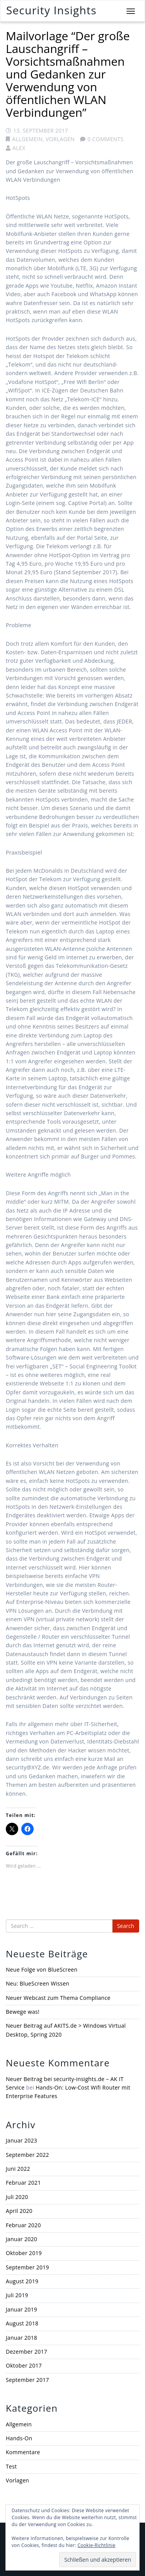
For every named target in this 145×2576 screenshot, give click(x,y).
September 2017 (27, 2379)
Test (11, 2466)
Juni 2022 (18, 2168)
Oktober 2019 (24, 2253)
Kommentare (23, 2452)
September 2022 (27, 2154)
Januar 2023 (21, 2140)
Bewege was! (22, 2011)
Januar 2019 (21, 2309)
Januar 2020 (21, 2239)
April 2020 (19, 2210)
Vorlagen (60, 139)
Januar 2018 (21, 2337)
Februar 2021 (23, 2182)
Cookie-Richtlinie (96, 2545)
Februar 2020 (23, 2225)
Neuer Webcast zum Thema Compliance (58, 1997)
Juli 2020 (17, 2197)
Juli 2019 (17, 2295)
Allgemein (27, 139)
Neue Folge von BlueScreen (41, 1969)
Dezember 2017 (26, 2351)
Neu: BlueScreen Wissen (37, 1983)
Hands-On (19, 2438)
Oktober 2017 (24, 2365)
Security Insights (51, 10)
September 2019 (27, 2267)
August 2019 (22, 2281)
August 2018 (22, 2323)
